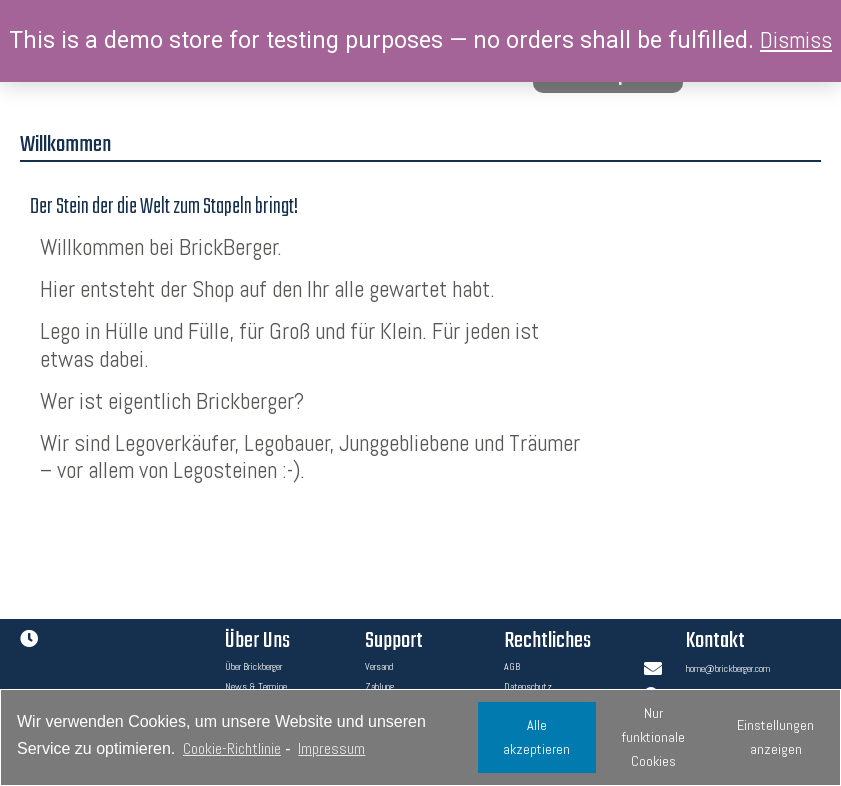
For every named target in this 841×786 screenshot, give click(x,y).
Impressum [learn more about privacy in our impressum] (331, 748)
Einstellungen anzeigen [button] (775, 737)
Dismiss (796, 40)
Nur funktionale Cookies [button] (653, 737)
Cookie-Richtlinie (232, 748)
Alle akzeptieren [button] (536, 737)
